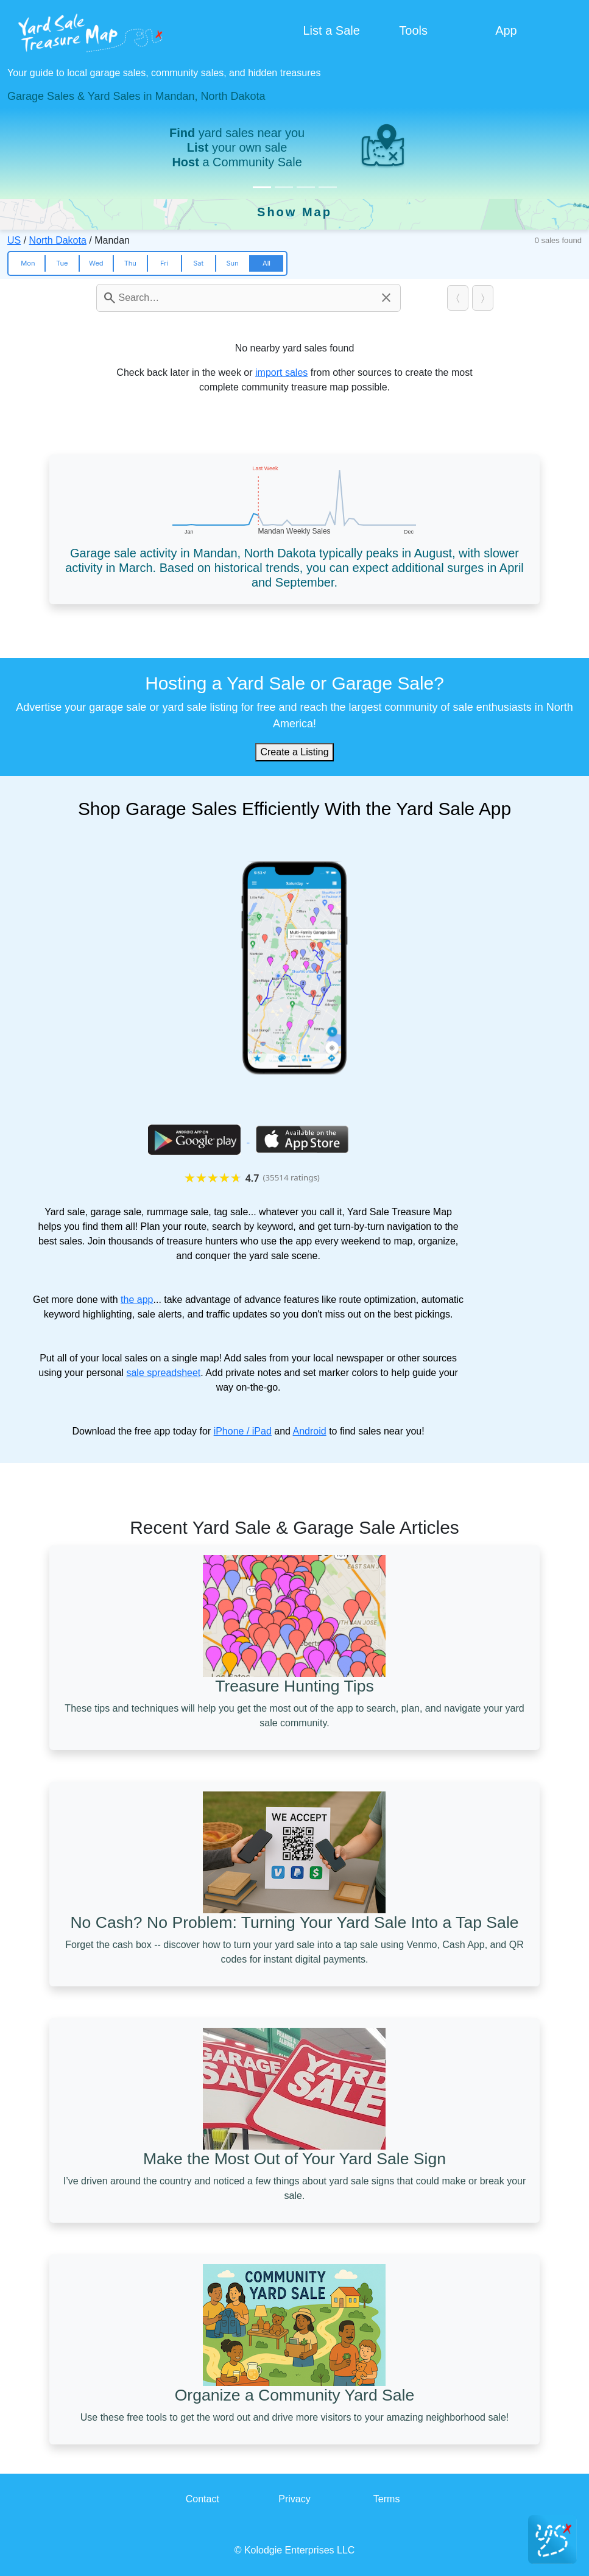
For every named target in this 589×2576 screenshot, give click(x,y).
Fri (164, 263)
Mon (28, 263)
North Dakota (57, 240)
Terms (386, 2499)
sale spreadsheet (163, 1372)
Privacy (294, 2499)
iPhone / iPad (243, 1431)
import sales (281, 372)
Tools (413, 30)
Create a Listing (294, 752)
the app (137, 1299)
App (506, 30)
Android (309, 1431)
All (266, 263)
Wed (96, 263)
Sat (198, 263)
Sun (232, 263)
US (14, 240)
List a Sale (331, 30)
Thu (130, 263)
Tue (62, 263)
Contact (202, 2499)
